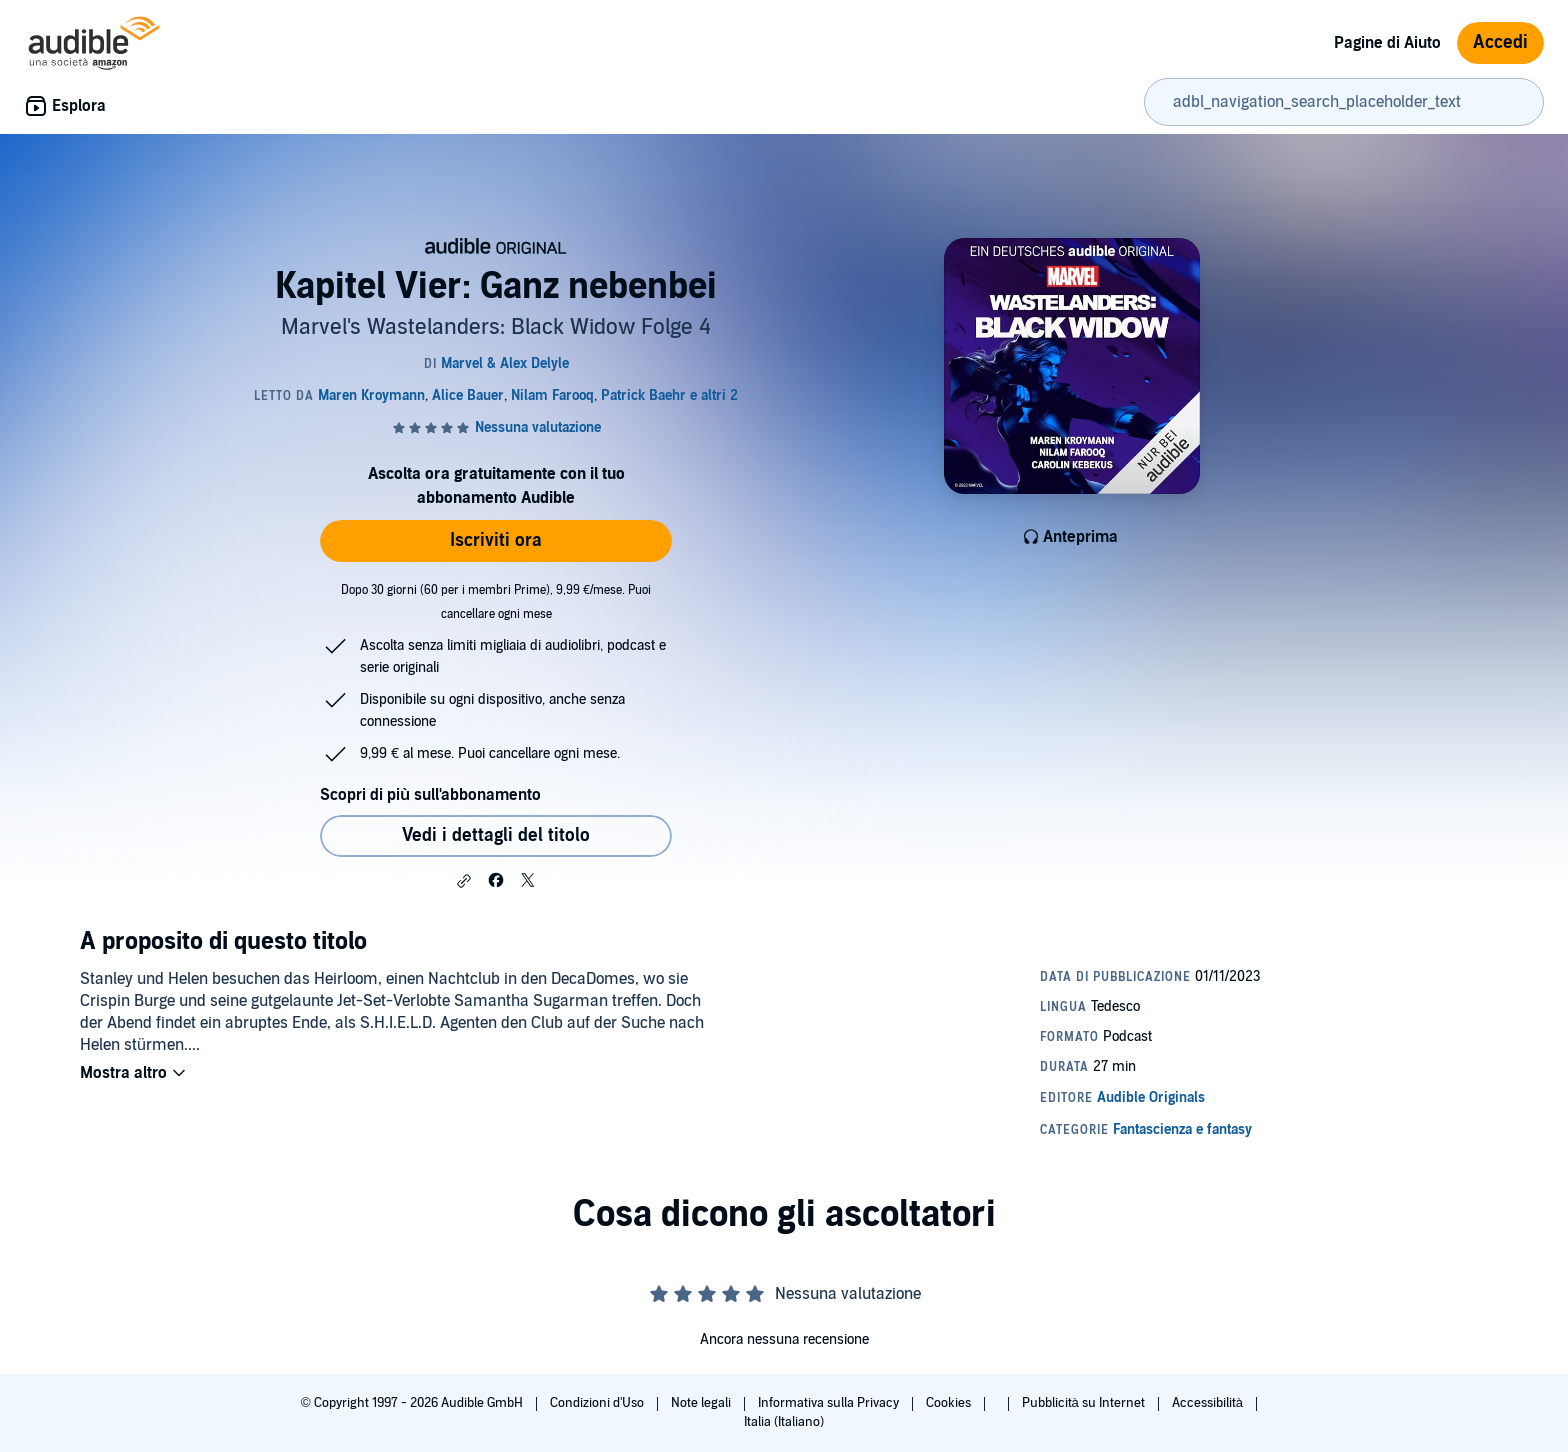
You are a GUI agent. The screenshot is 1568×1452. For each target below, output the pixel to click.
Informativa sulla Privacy (830, 1403)
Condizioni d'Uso (598, 1403)
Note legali (702, 1403)
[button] (464, 881)
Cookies (950, 1403)
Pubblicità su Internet (1085, 1403)
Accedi (1500, 42)
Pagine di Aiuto (1387, 43)
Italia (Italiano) (784, 1422)
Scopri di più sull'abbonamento (430, 795)
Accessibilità (1209, 1403)
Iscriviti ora (496, 540)
